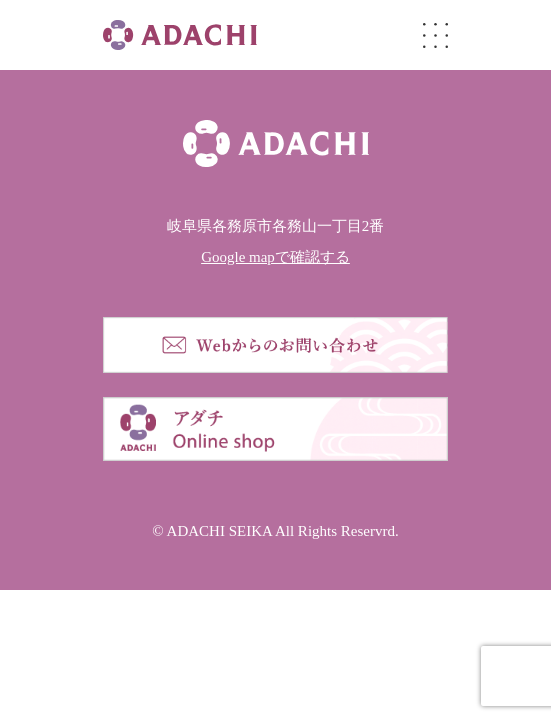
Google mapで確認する (275, 257)
